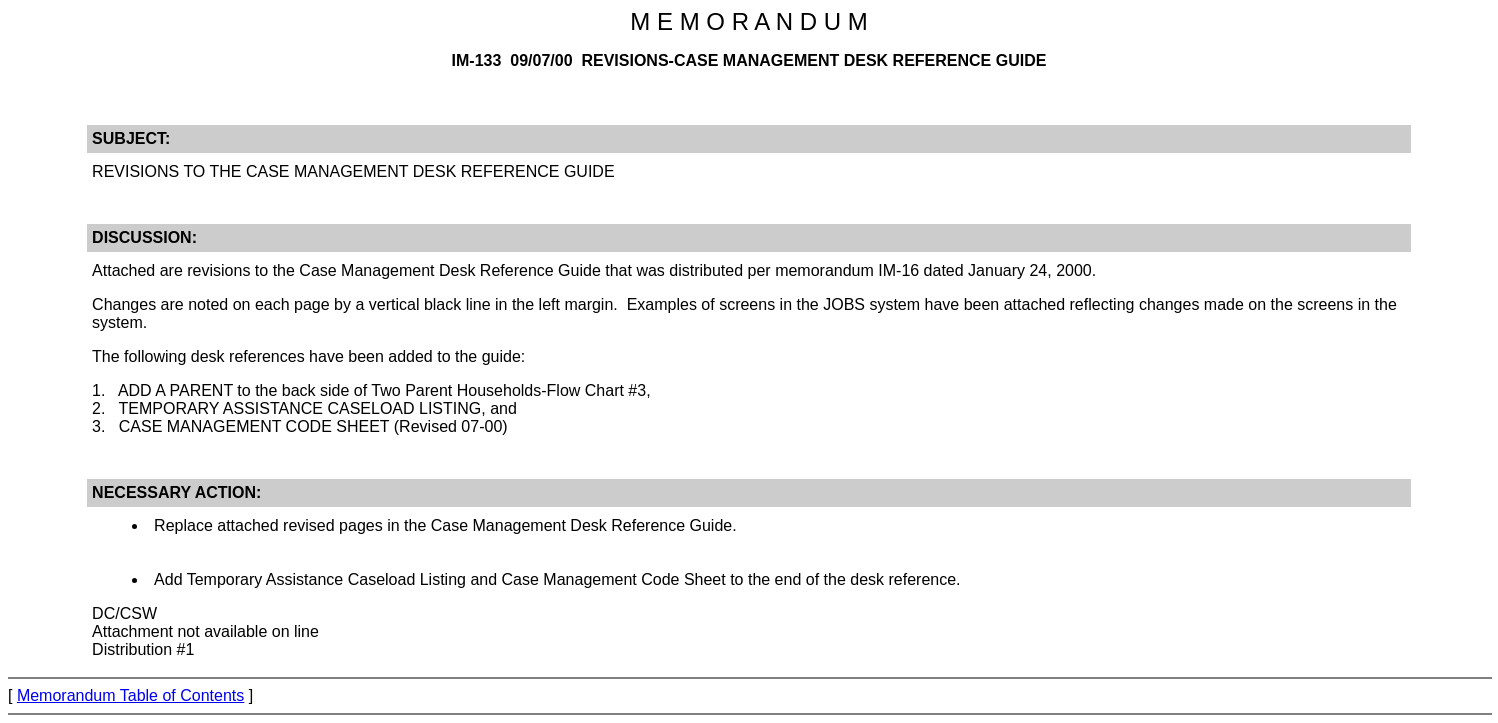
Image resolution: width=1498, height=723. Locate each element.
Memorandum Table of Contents (130, 695)
